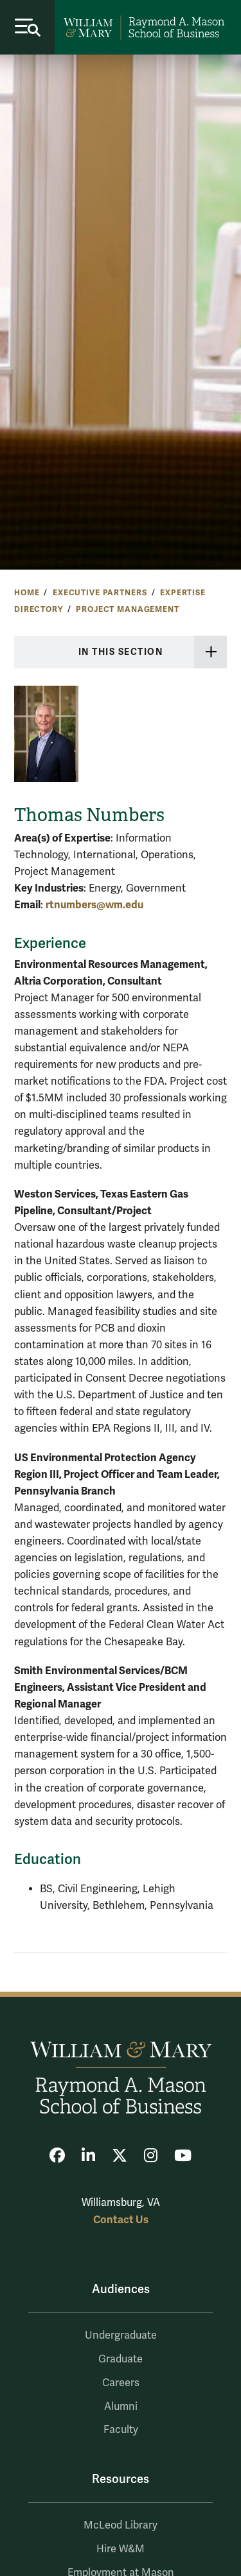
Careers (120, 2383)
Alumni (121, 2406)
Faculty (120, 2429)
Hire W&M (120, 2549)
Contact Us (120, 2219)
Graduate (120, 2359)
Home (26, 593)
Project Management (127, 609)
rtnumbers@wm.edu (94, 904)
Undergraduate (121, 2335)
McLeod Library (120, 2525)
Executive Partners (100, 593)
